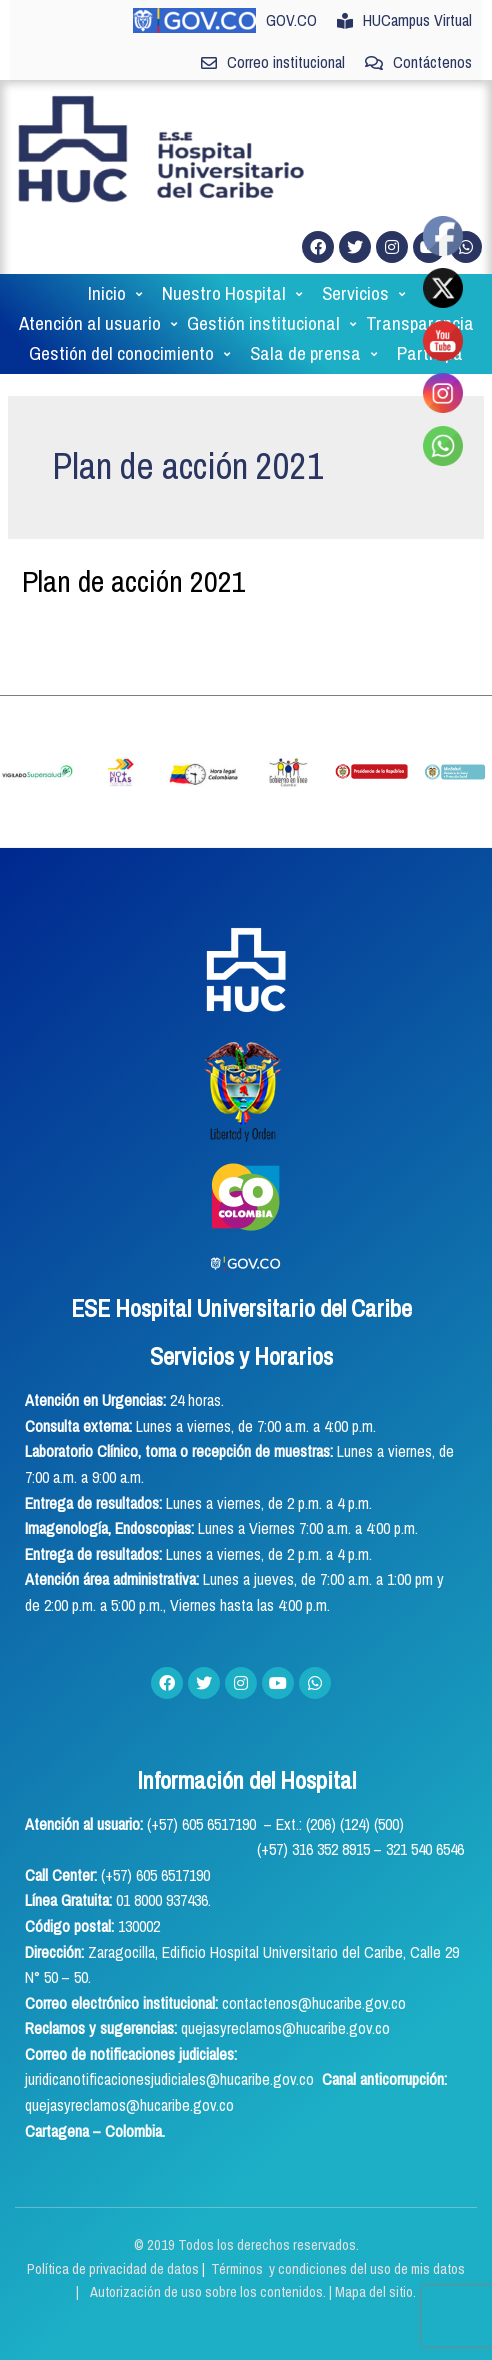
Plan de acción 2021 (134, 481)
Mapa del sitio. (375, 2193)
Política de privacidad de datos (114, 2169)
